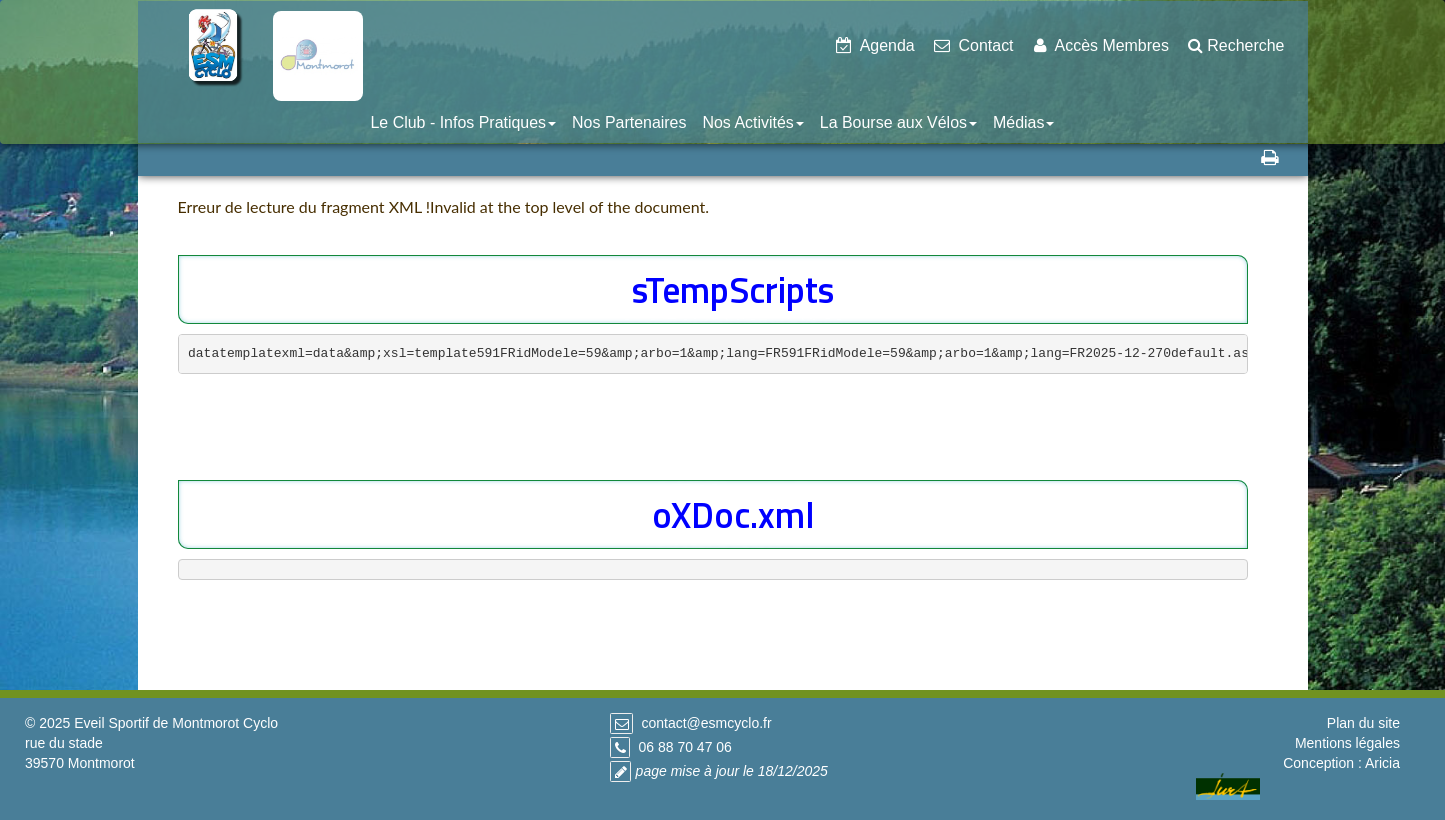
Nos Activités (752, 122)
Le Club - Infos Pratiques (464, 122)
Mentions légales (1347, 743)
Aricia (1382, 763)
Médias (1023, 122)
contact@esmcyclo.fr (706, 723)
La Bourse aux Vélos (898, 122)
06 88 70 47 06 (684, 747)
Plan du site (1363, 723)
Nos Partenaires (629, 122)
